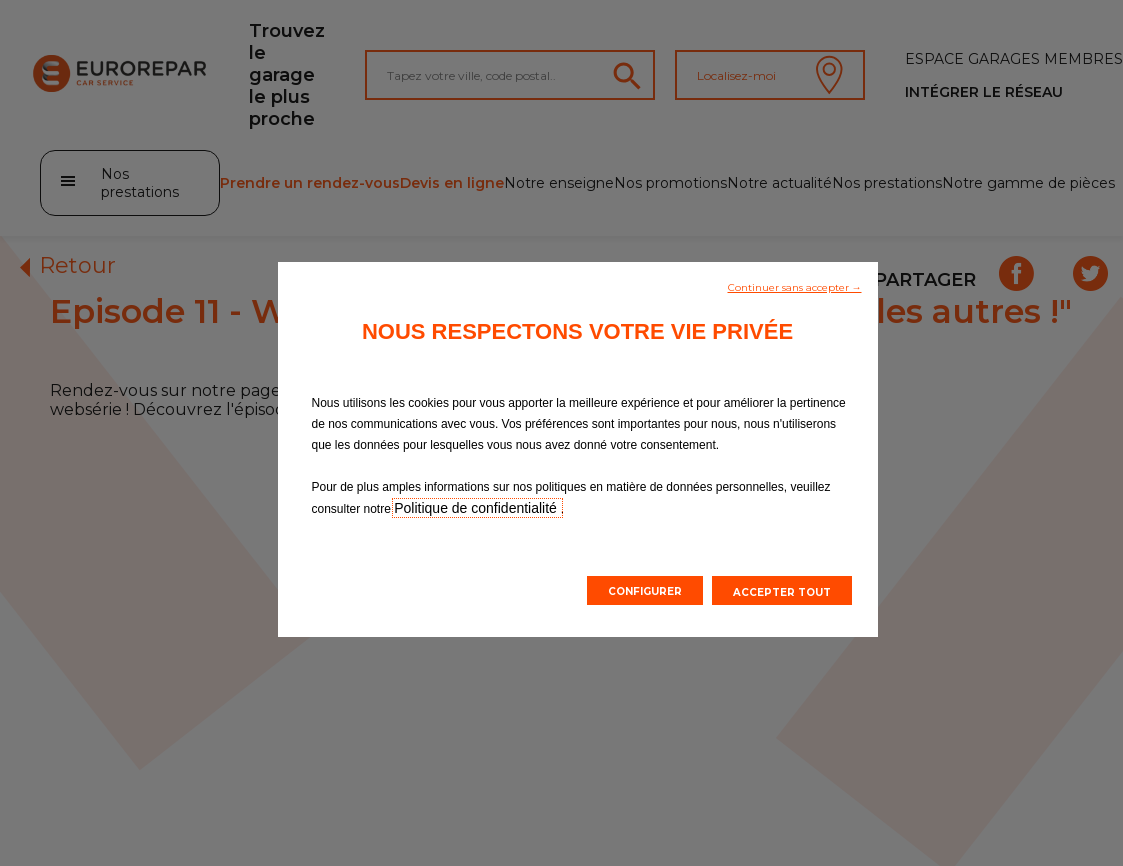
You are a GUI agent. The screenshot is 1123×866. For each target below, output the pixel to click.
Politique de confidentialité (477, 508)
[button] (795, 286)
